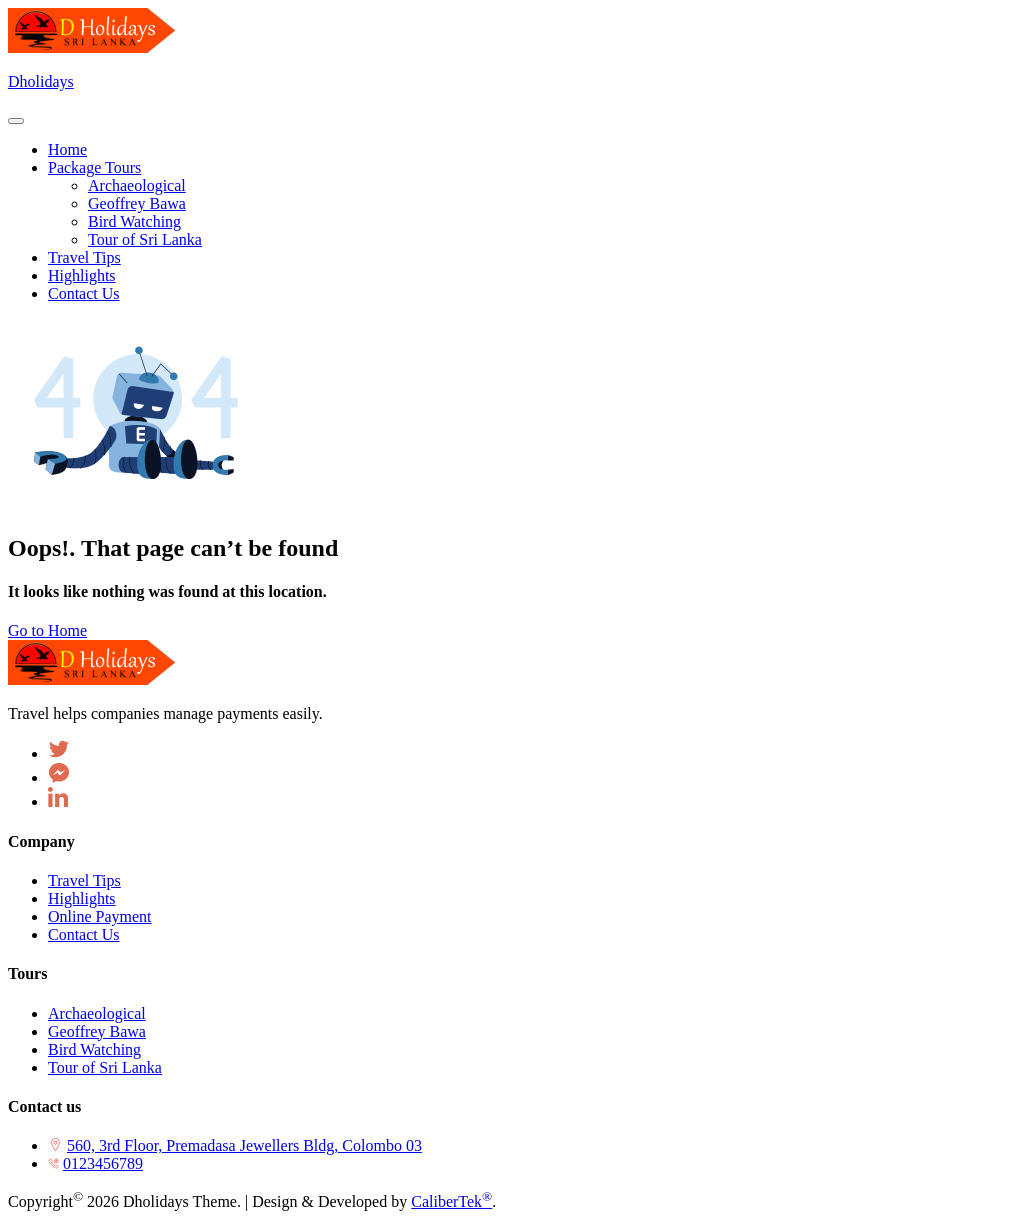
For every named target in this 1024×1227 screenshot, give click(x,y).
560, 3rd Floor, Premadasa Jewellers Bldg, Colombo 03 (244, 1145)
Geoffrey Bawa (97, 1031)
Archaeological (97, 1013)
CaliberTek (451, 1201)
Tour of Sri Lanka (105, 1067)
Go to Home (47, 630)
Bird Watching (94, 1049)
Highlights (82, 898)
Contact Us (84, 934)
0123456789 (103, 1163)
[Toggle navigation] (16, 121)
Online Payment (100, 916)
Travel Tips (84, 880)
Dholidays (41, 81)
